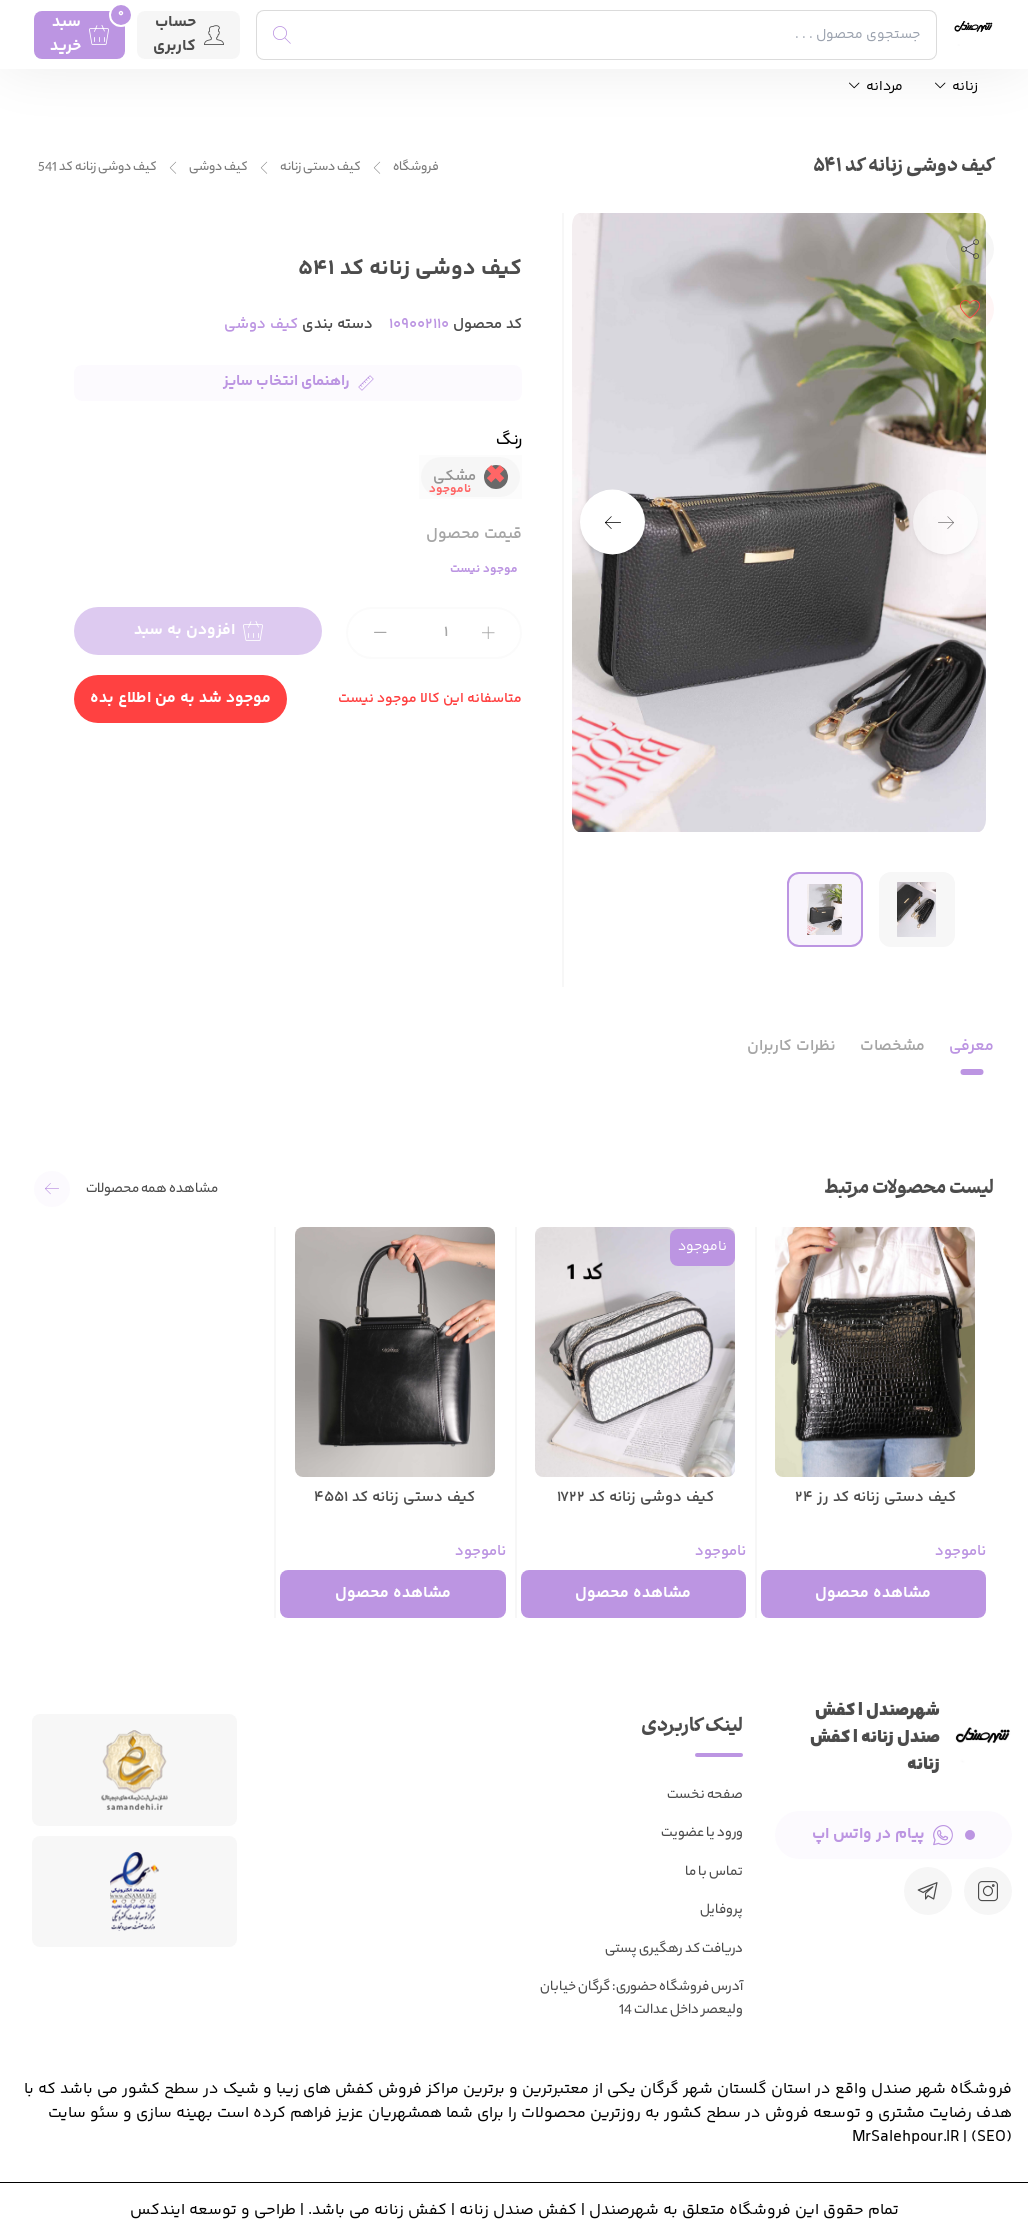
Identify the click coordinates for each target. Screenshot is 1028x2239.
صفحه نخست (705, 1795)
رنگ (509, 442)
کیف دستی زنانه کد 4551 (394, 1498)
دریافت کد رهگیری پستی (674, 1949)
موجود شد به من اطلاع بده (180, 698)
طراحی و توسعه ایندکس (213, 2210)
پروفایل (721, 1910)
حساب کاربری (188, 35)
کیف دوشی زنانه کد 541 (97, 167)
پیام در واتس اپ (893, 1834)
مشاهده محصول (873, 1593)
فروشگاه (416, 167)
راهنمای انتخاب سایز (298, 381)
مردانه (876, 87)
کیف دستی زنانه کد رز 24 (875, 1498)
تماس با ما (714, 1872)
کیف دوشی (218, 167)
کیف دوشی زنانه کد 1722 (635, 1498)
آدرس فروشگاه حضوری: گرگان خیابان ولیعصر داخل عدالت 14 (641, 1999)
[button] (612, 522)
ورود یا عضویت (702, 1833)
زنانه (956, 87)
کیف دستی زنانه (320, 167)
